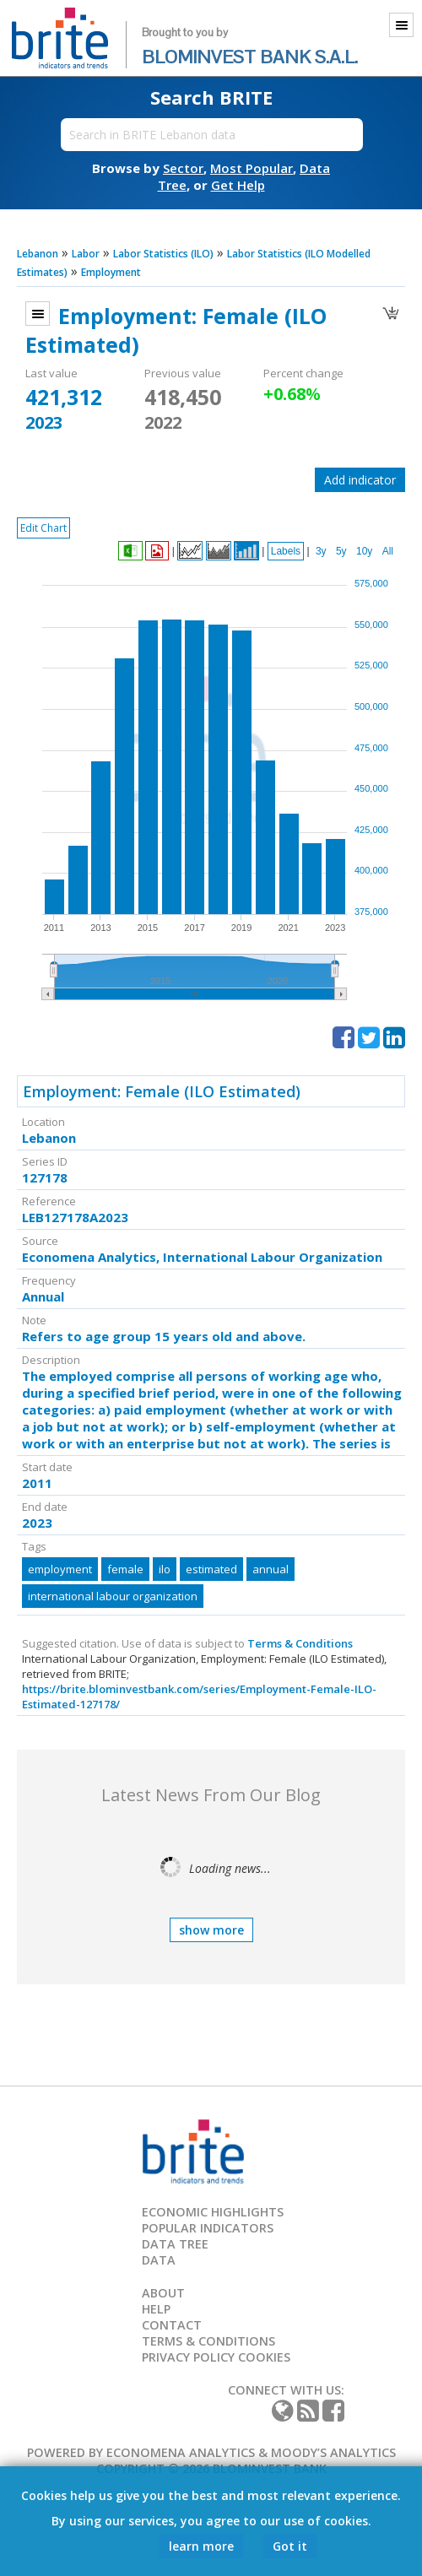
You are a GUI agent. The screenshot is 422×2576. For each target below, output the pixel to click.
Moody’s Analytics (333, 2452)
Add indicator (360, 480)
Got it (290, 2546)
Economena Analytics (180, 2452)
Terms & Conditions (300, 1643)
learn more (201, 2546)
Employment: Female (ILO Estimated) (161, 1091)
